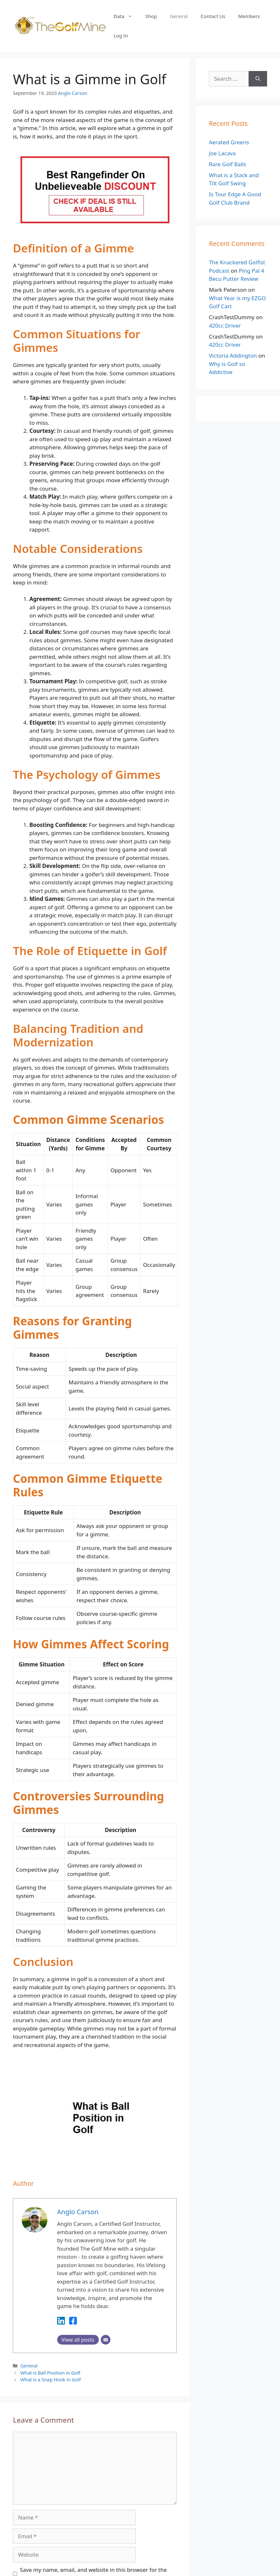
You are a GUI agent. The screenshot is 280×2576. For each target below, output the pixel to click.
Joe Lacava (222, 153)
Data (126, 16)
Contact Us (213, 16)
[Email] (105, 2340)
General (179, 16)
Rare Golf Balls (227, 164)
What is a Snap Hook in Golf (50, 2380)
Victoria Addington (233, 355)
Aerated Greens (229, 142)
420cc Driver (225, 325)
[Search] (258, 79)
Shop (151, 16)
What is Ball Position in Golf (50, 2373)
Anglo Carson (72, 93)
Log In (121, 35)
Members (249, 16)
